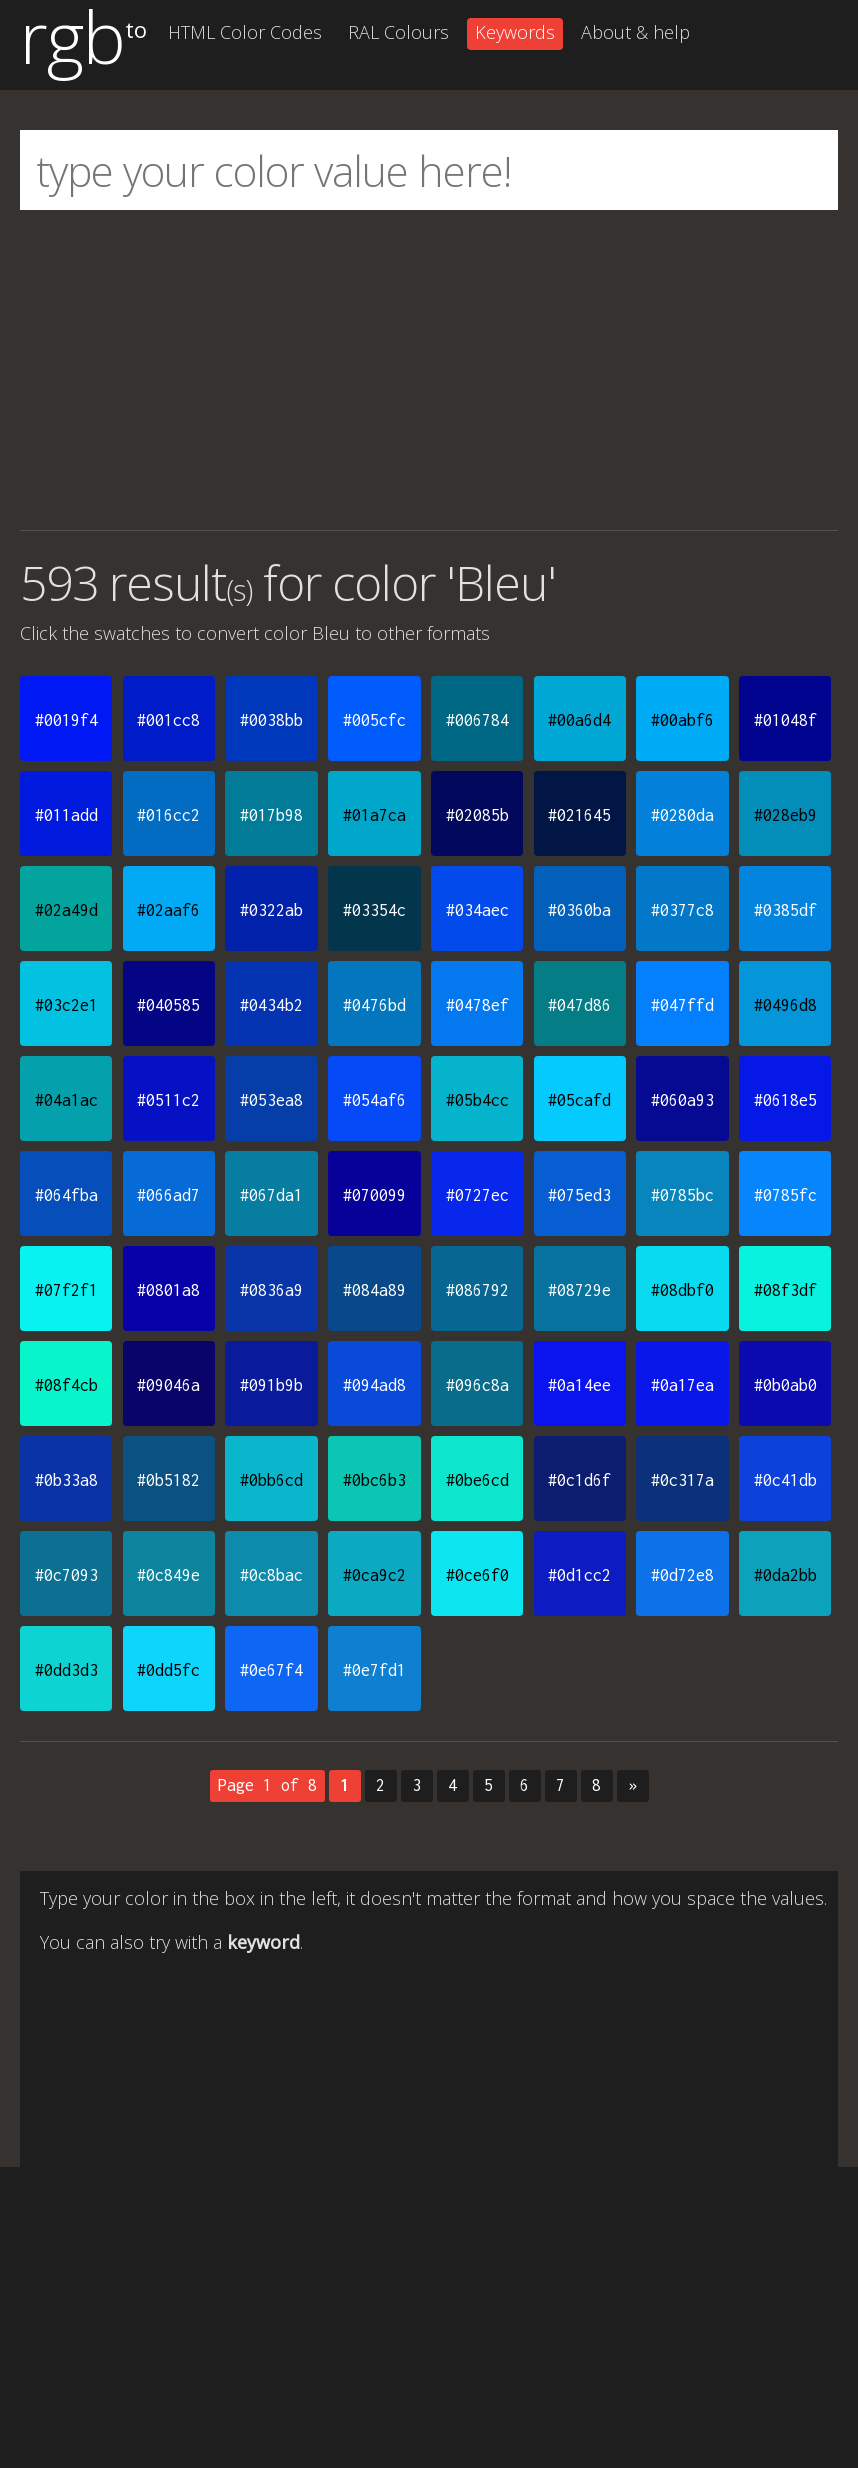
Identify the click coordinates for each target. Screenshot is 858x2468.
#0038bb (271, 720)
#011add (66, 815)
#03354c (374, 910)
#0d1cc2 (579, 1575)
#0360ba (579, 910)
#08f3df (785, 1290)
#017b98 (271, 815)
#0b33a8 (66, 1480)
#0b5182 (168, 1480)
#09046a (168, 1385)
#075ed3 (579, 1195)
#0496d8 (785, 1005)
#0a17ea (682, 1385)
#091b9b (271, 1385)
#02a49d (66, 910)
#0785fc (785, 1195)
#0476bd (374, 1005)
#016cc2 (168, 815)
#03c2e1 (66, 1005)
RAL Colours (398, 32)
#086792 (477, 1290)
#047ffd (682, 1005)
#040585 (168, 1005)
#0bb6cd (271, 1480)
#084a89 (374, 1290)
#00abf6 (682, 720)
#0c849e (168, 1575)
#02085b (477, 815)
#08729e (579, 1290)
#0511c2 (168, 1100)
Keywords (515, 32)
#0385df (785, 910)
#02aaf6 (168, 910)
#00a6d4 (579, 720)
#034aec (477, 910)
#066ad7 (168, 1195)
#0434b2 (271, 1005)
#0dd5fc (168, 1670)
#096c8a (477, 1385)
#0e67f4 (271, 1670)
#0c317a (682, 1480)
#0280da (682, 815)
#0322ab (271, 910)
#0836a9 (271, 1290)
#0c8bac (271, 1575)
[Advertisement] (429, 370)
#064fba (66, 1195)
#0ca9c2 (374, 1575)
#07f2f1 (66, 1290)
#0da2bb (785, 1575)
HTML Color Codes (245, 32)
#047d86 (579, 1005)
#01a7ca (374, 815)
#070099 (374, 1195)
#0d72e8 (682, 1575)
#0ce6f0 (477, 1575)
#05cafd (579, 1100)
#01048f (785, 720)
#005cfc (374, 720)
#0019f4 (66, 720)
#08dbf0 (682, 1290)
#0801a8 (168, 1290)
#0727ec (477, 1195)
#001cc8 (168, 720)
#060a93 (682, 1100)
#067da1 (271, 1195)
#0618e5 (785, 1100)
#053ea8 (271, 1100)
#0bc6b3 (374, 1480)
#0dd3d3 (66, 1670)
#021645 (579, 815)
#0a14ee (579, 1385)
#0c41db (785, 1480)
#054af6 (374, 1100)
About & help (635, 32)
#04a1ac (66, 1100)
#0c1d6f (579, 1480)
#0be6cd (477, 1480)
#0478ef (477, 1005)
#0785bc (682, 1195)
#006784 (477, 720)
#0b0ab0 (785, 1385)
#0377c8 (682, 910)
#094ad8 (374, 1385)
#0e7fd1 (374, 1670)
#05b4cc (477, 1100)
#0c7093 (66, 1575)
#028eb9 (785, 815)
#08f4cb (66, 1385)
